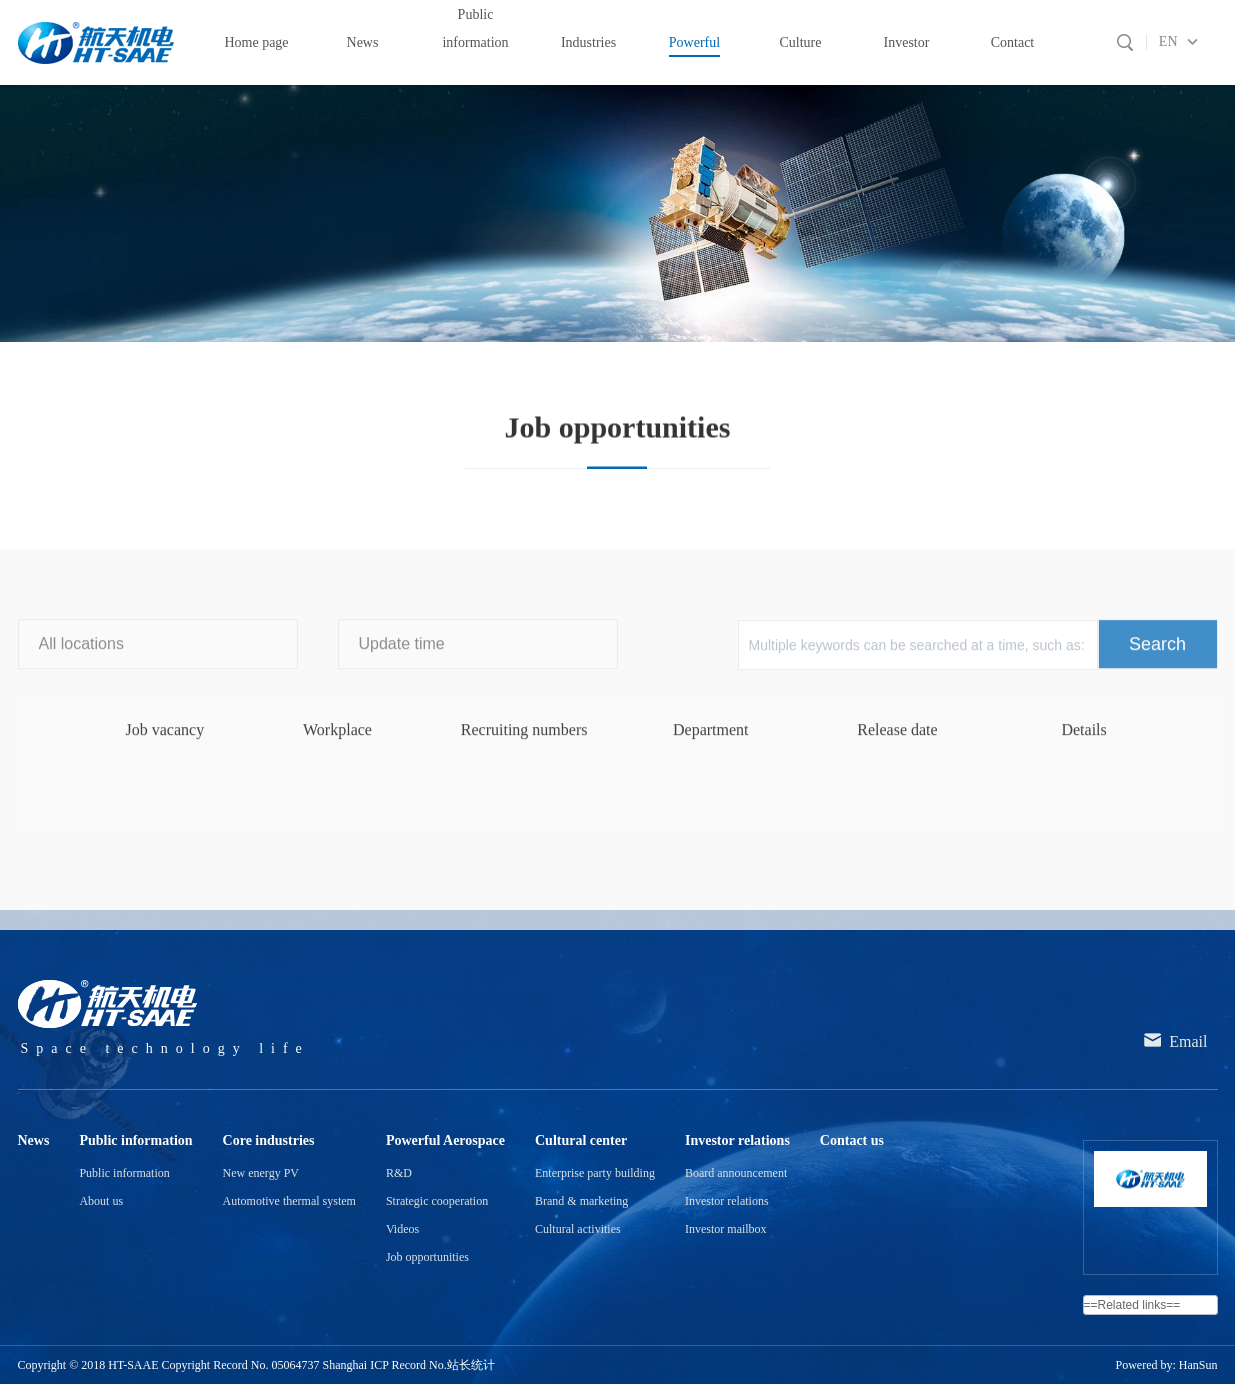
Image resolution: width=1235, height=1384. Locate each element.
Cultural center (581, 1140)
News (34, 1140)
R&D (399, 1173)
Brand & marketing (581, 1201)
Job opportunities (444, 315)
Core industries (269, 1140)
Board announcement (736, 1173)
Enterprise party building (595, 1173)
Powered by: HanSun (1167, 1365)
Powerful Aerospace (153, 315)
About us (101, 1201)
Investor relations (737, 1140)
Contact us (852, 1140)
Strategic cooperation (437, 1201)
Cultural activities (578, 1229)
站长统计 (471, 1365)
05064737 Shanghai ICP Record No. (359, 1365)
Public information (135, 1140)
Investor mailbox (726, 1229)
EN (1168, 41)
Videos (402, 1229)
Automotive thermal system (289, 1201)
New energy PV (261, 1173)
